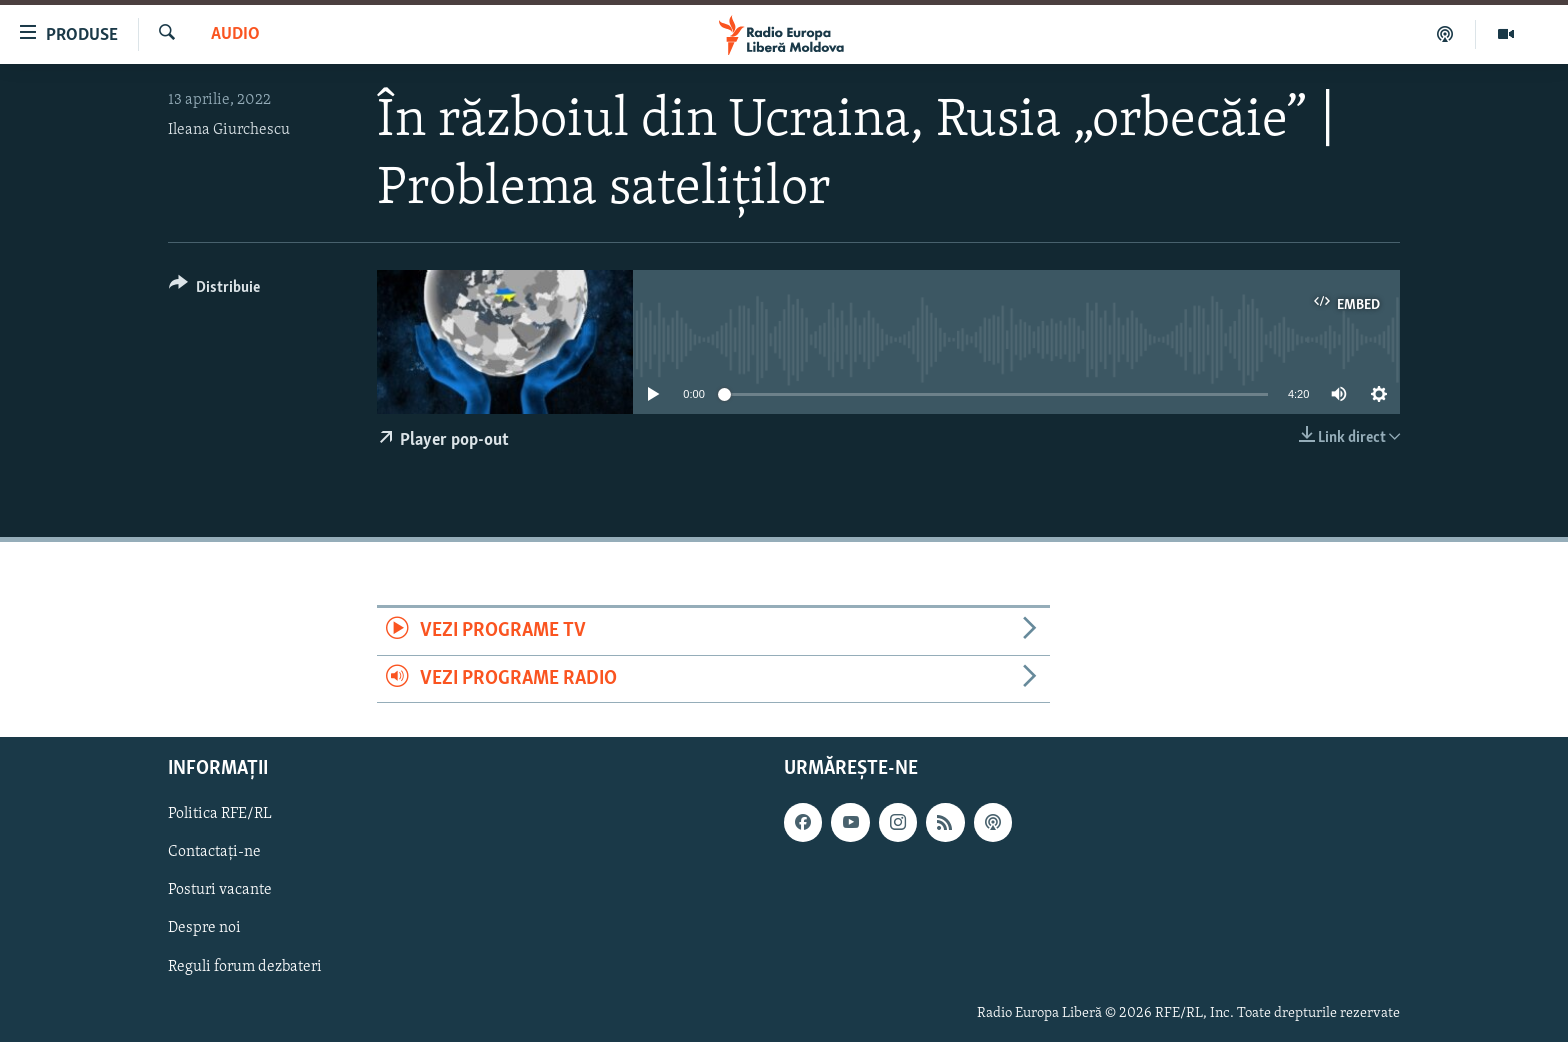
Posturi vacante (220, 890)
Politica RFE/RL (220, 814)
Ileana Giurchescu (229, 130)
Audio (235, 34)
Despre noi (204, 928)
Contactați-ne (214, 852)
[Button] (214, 290)
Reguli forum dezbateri (245, 966)
